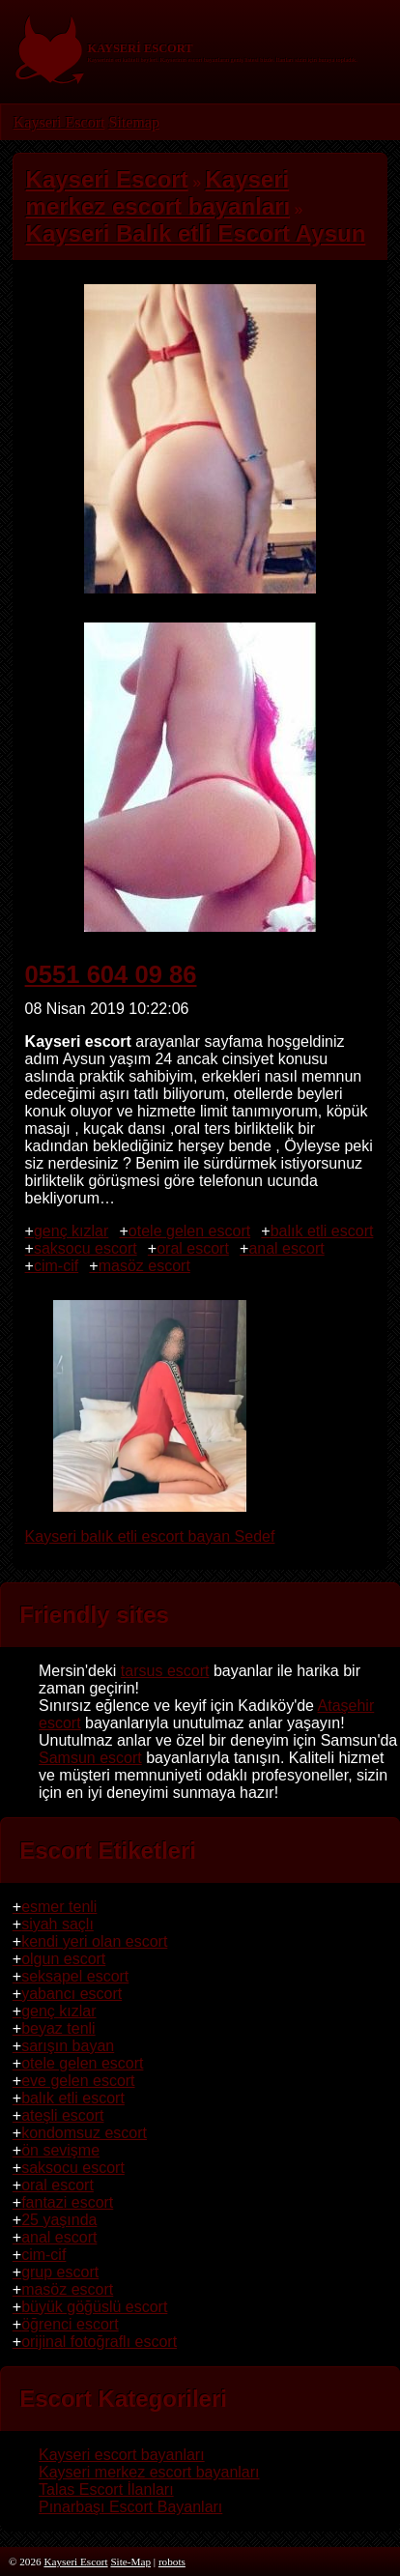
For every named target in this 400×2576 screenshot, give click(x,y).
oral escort (193, 1248)
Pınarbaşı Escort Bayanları (130, 2507)
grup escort (60, 2272)
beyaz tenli (58, 2028)
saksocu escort (85, 1248)
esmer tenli (59, 1906)
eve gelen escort (77, 2080)
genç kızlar (71, 1231)
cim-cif (56, 1266)
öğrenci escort (70, 2324)
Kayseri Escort (59, 122)
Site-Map (130, 2561)
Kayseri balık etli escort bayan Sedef (150, 1528)
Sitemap (133, 122)
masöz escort (144, 1266)
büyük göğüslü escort (94, 2307)
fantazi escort (67, 2202)
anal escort (286, 1248)
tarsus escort (165, 1671)
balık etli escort (322, 1231)
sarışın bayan (67, 2046)
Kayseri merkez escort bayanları (149, 2472)
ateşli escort (62, 2115)
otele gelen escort (189, 1231)
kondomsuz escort (84, 2133)
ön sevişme (60, 2150)
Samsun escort (90, 1758)
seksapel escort (75, 1976)
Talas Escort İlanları (106, 2489)
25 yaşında (59, 2220)
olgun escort (63, 1959)
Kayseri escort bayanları (122, 2454)
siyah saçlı (57, 1924)
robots (172, 2561)
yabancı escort (71, 1993)
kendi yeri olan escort (94, 1941)
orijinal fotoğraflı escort (99, 2341)
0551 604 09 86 (111, 974)
